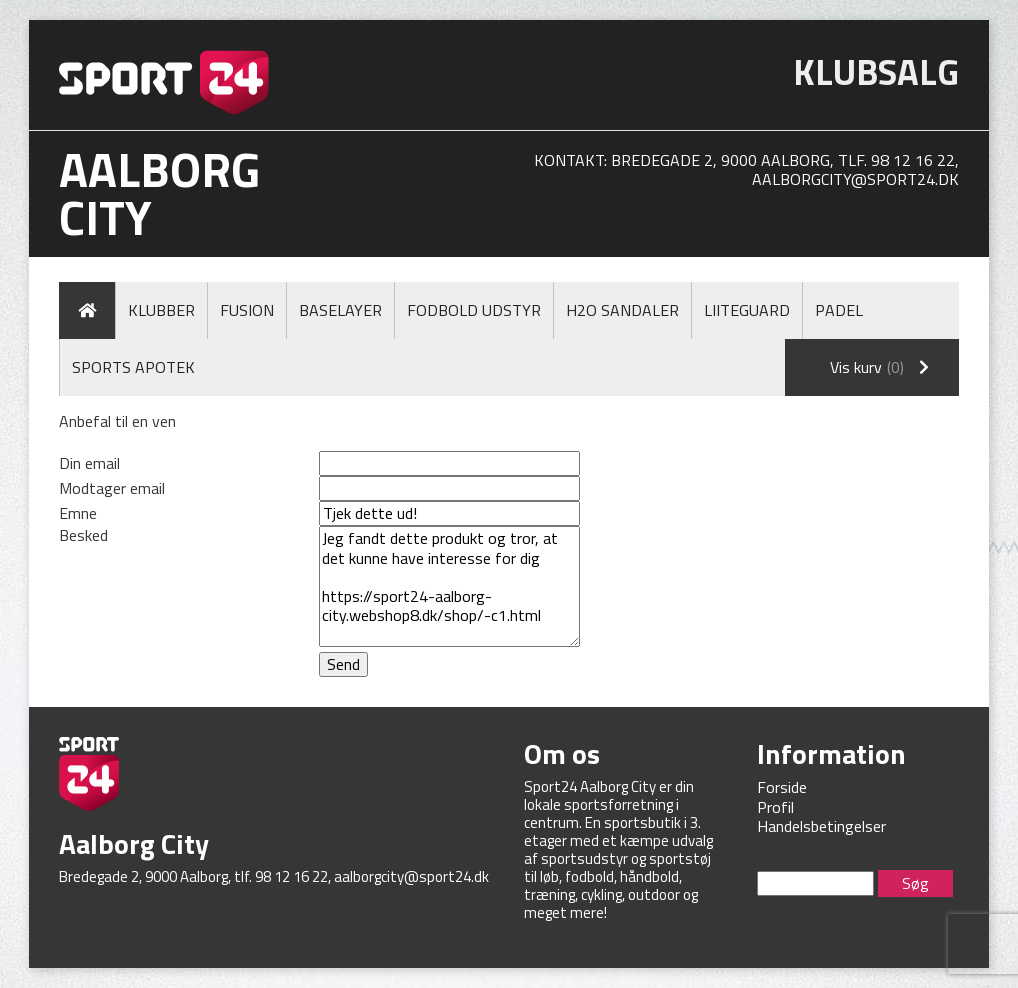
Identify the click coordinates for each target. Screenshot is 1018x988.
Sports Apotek (133, 367)
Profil (775, 807)
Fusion (247, 310)
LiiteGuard (747, 310)
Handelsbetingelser (821, 826)
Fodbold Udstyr (474, 310)
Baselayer (340, 310)
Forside (782, 787)
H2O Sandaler (622, 310)
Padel (839, 310)
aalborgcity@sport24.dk (855, 179)
